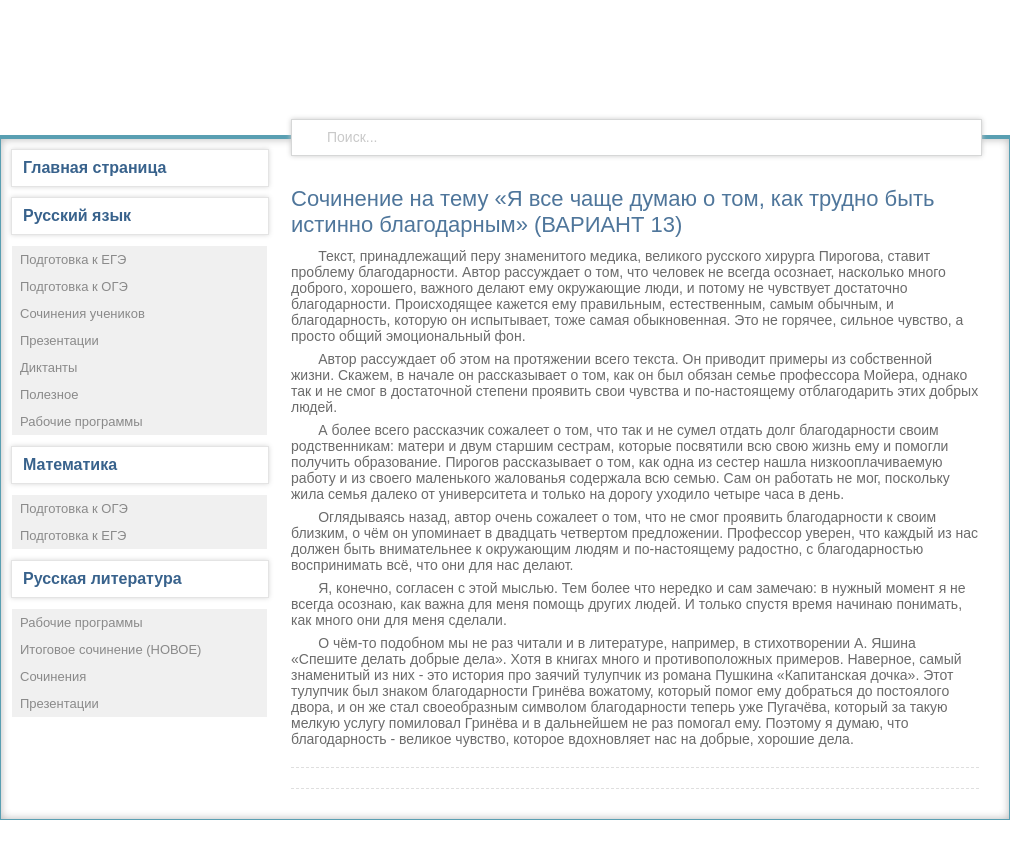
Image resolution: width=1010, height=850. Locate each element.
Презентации (59, 340)
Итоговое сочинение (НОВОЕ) (110, 649)
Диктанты (48, 367)
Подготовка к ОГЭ (74, 286)
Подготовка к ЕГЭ (73, 259)
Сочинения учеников (82, 313)
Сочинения (53, 676)
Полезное (49, 394)
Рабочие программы (81, 421)
